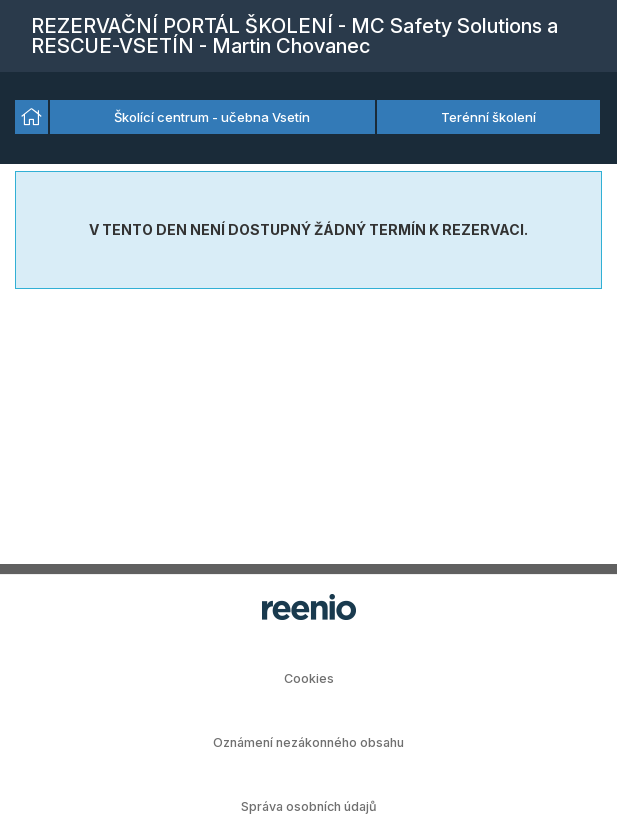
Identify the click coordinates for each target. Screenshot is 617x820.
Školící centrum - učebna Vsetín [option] (212, 117)
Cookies (309, 678)
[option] (31, 117)
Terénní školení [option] (488, 117)
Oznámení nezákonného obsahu (308, 742)
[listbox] (308, 118)
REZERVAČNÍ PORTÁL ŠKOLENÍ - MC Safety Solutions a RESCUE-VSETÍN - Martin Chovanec (294, 36)
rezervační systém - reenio (309, 607)
